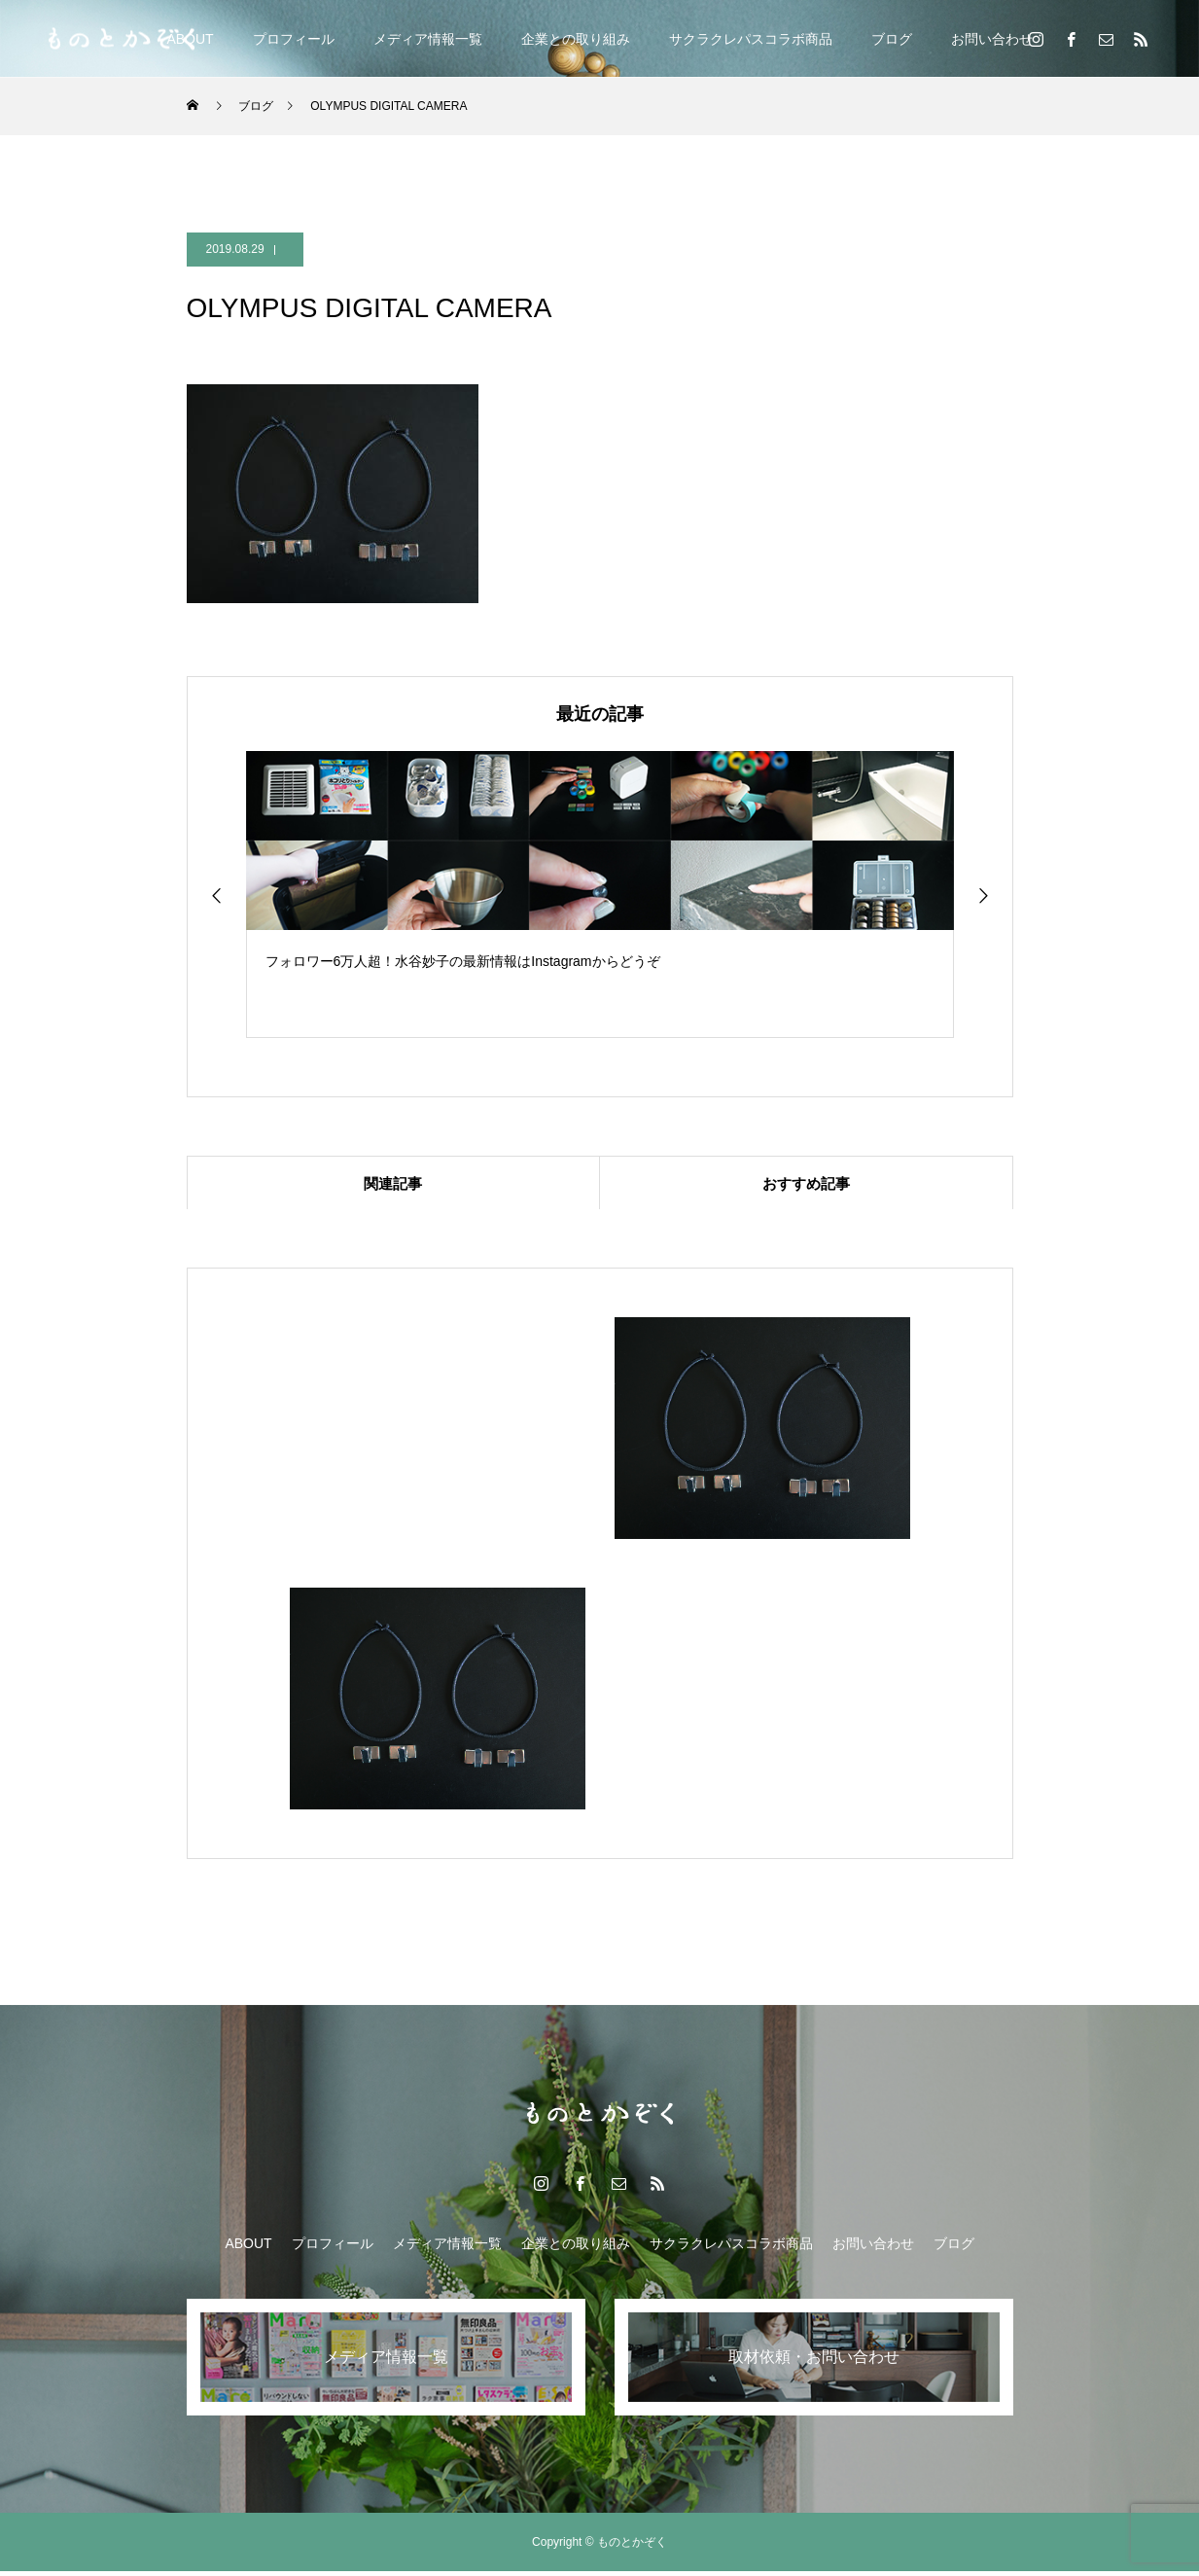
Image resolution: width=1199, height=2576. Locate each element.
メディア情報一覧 (427, 39)
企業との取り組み (575, 39)
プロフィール (294, 39)
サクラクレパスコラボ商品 (750, 39)
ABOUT (248, 2248)
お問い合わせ (992, 39)
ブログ (891, 39)
